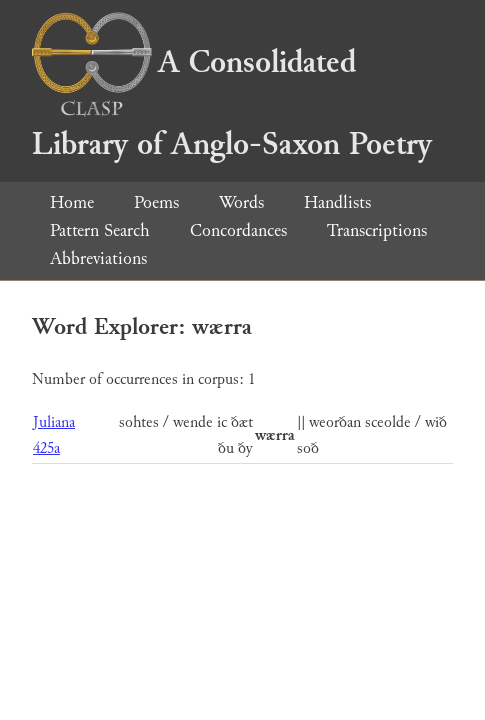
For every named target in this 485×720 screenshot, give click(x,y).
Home (72, 202)
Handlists (337, 202)
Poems (156, 202)
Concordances (238, 230)
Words (241, 202)
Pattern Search (100, 230)
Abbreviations (98, 258)
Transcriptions (377, 230)
